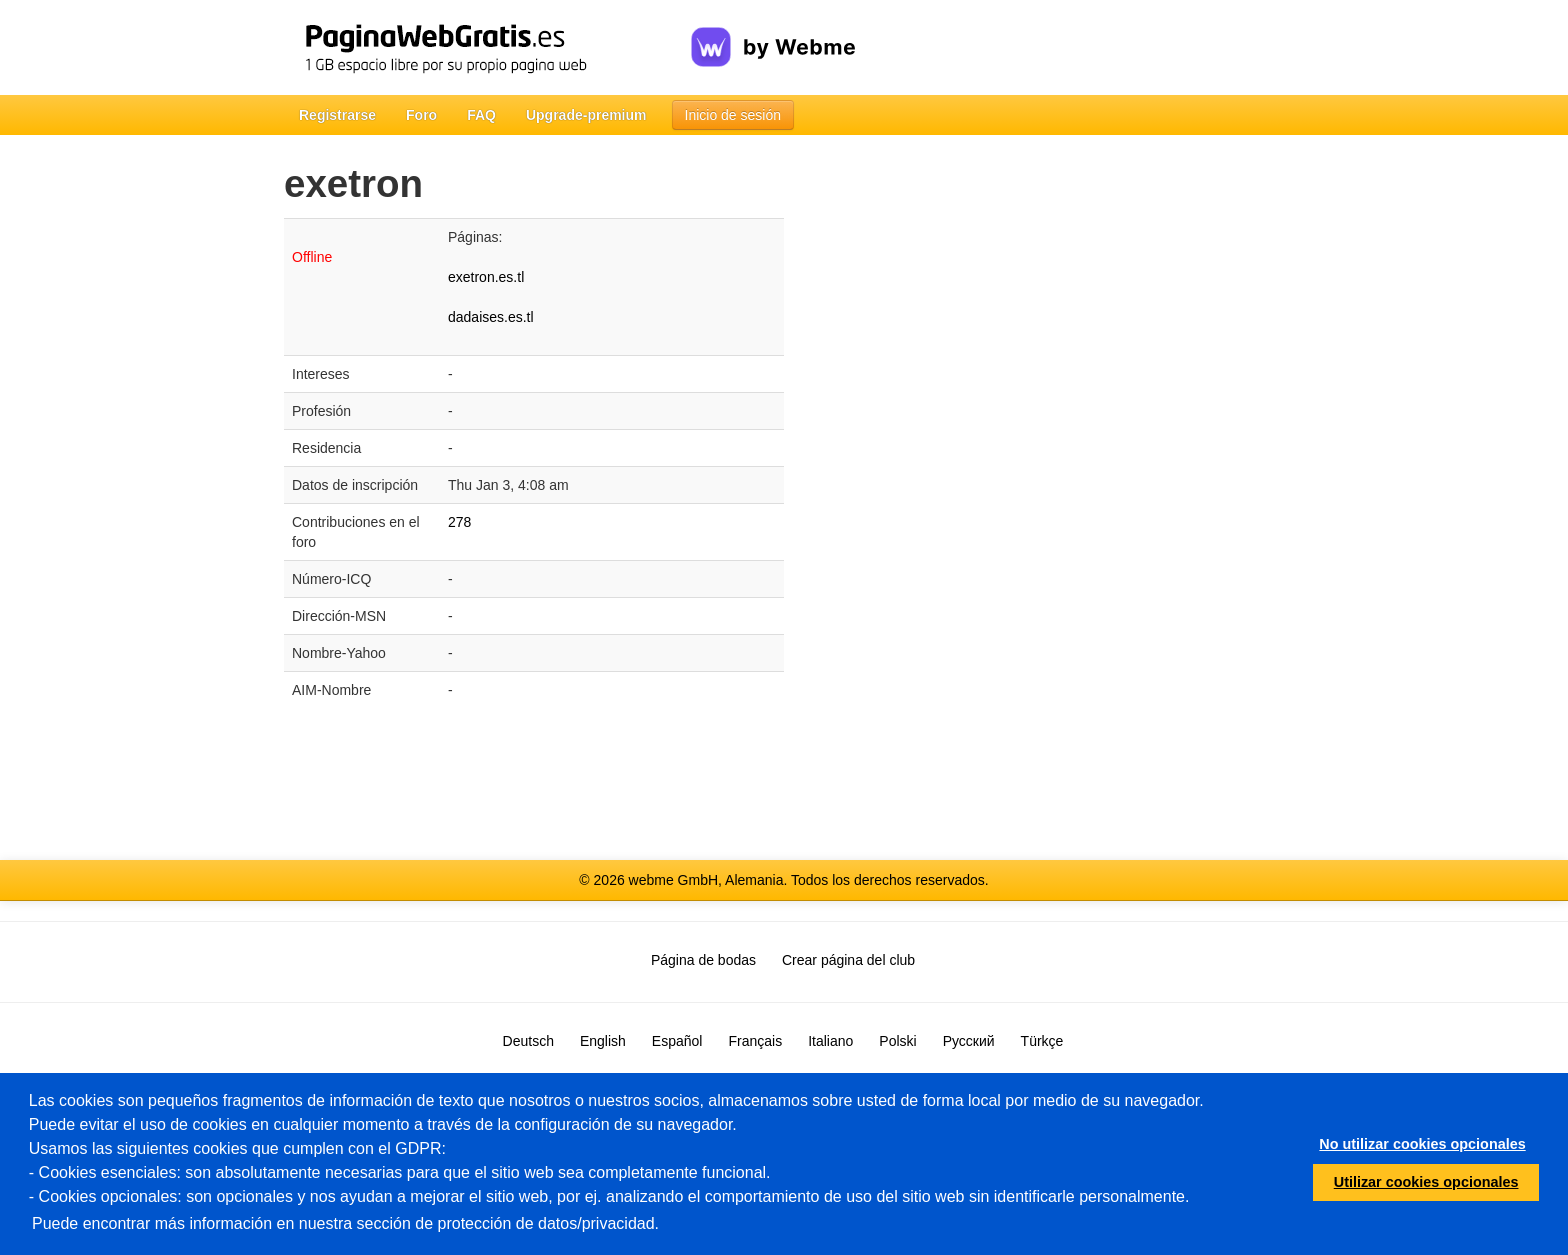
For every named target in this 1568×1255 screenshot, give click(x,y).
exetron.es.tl (486, 277)
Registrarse (337, 115)
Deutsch (528, 1041)
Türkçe (1042, 1041)
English (603, 1041)
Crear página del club (848, 960)
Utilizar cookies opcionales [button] (1426, 1182)
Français (755, 1041)
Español (677, 1041)
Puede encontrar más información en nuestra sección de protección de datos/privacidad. (345, 1223)
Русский (969, 1041)
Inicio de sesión (733, 115)
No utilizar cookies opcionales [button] (1422, 1144)
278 (459, 522)
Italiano (830, 1041)
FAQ (481, 115)
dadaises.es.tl (491, 317)
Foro (421, 115)
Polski (897, 1041)
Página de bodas (703, 960)
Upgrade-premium (586, 115)
